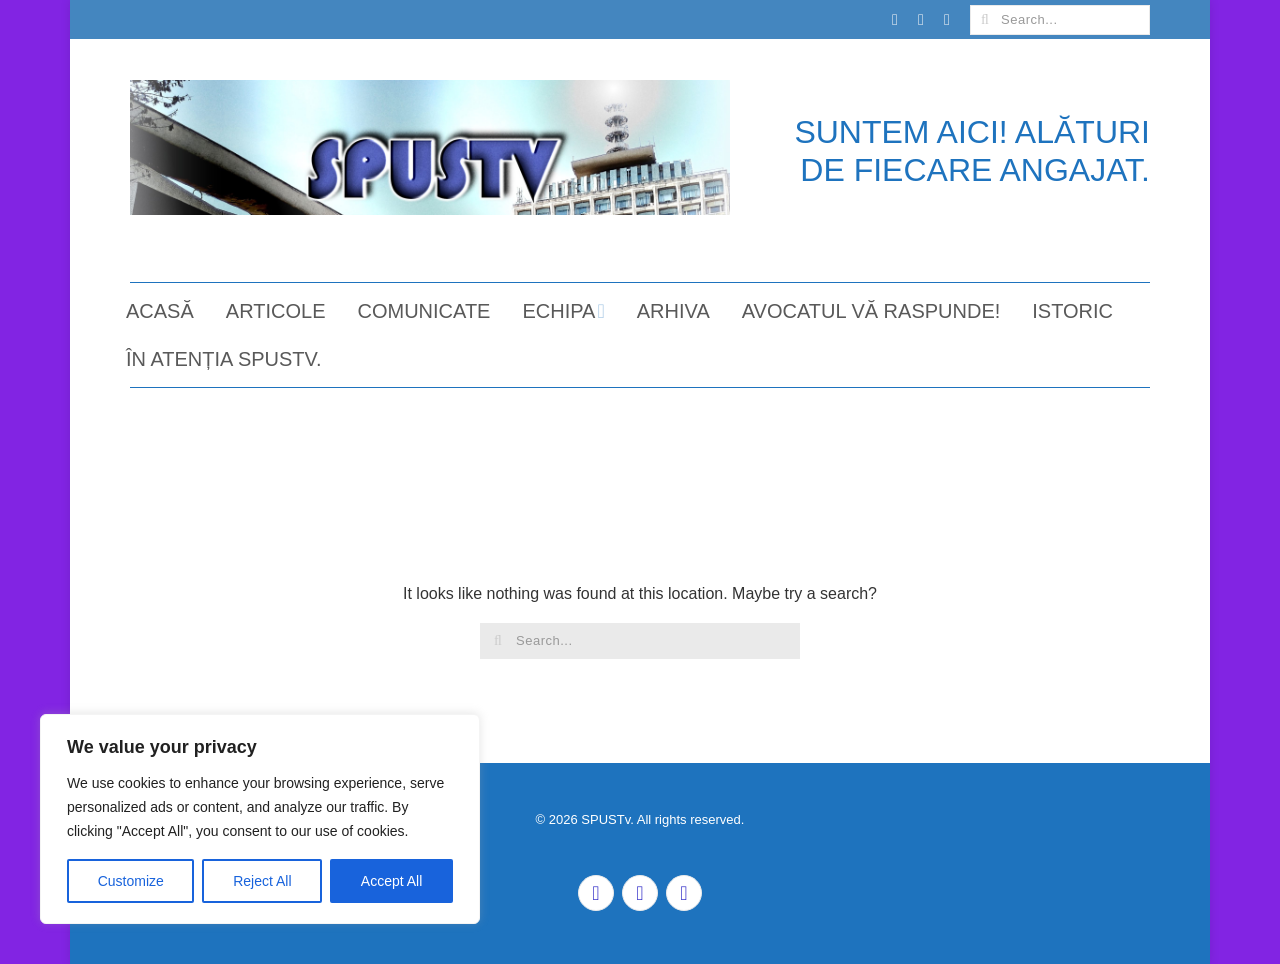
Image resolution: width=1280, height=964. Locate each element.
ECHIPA (558, 311)
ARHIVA (673, 311)
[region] (260, 819)
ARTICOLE (276, 311)
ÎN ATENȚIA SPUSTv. (224, 359)
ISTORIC (1072, 311)
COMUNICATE (423, 311)
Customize (131, 881)
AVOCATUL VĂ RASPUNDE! (871, 311)
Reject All (262, 881)
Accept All (391, 881)
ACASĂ (160, 311)
